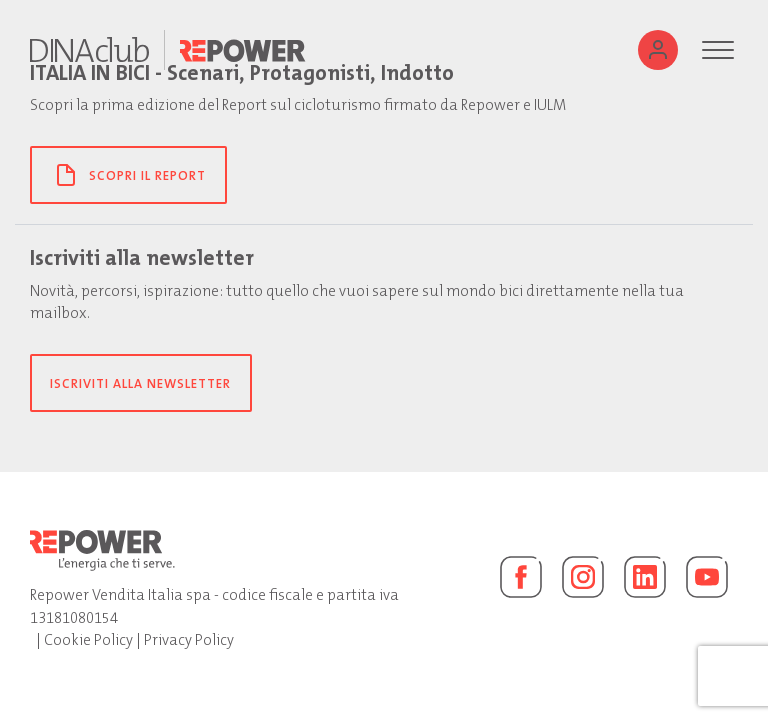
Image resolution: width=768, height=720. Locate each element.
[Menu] (718, 50)
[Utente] (658, 50)
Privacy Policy (189, 640)
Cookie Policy (88, 640)
